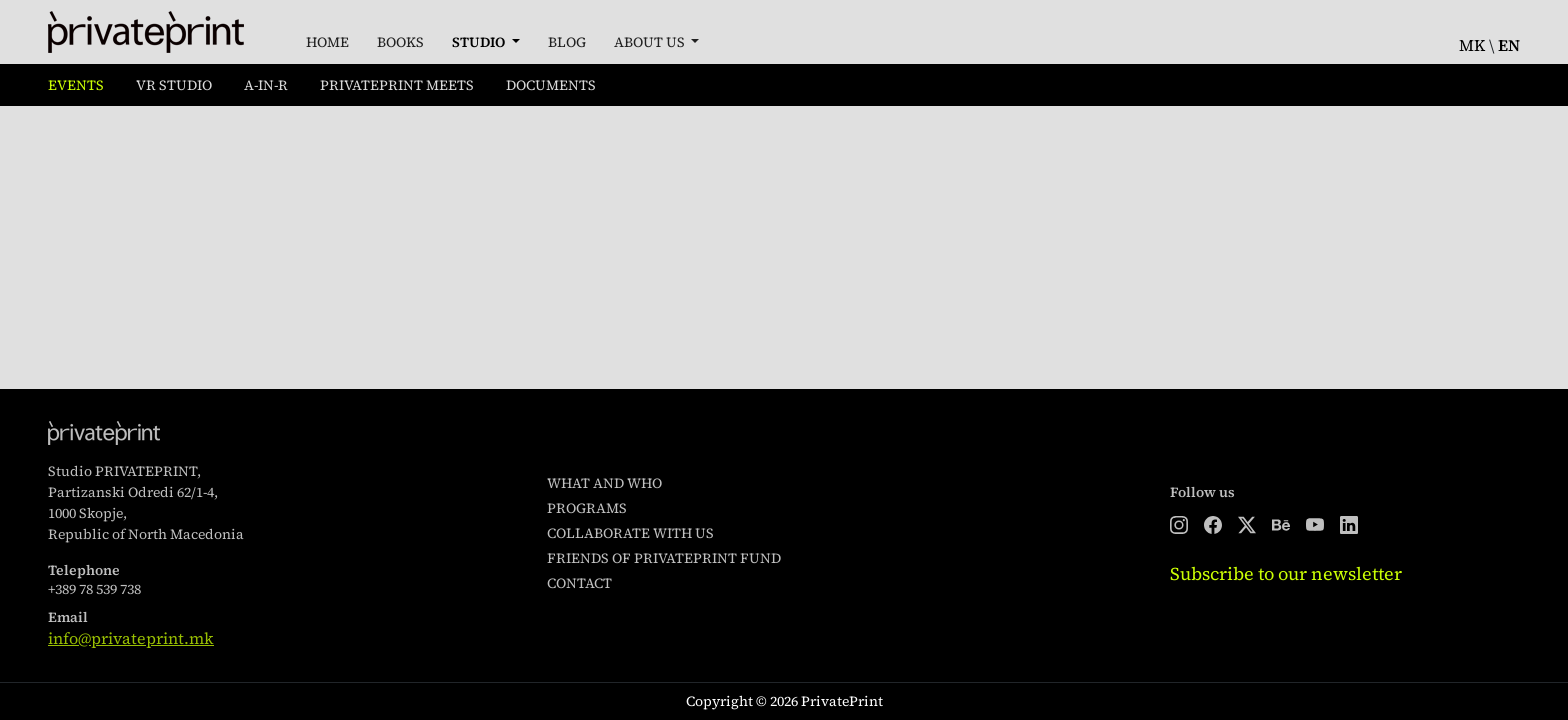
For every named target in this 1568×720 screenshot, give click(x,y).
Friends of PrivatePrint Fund (664, 558)
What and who (604, 483)
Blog (567, 42)
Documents (551, 85)
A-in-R (266, 85)
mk (1472, 45)
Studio (480, 42)
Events (76, 85)
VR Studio (174, 85)
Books (400, 42)
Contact (579, 583)
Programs (587, 508)
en (1509, 45)
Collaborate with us (630, 533)
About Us (651, 42)
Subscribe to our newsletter (1286, 573)
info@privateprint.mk (131, 638)
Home (327, 42)
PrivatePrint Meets (397, 85)
